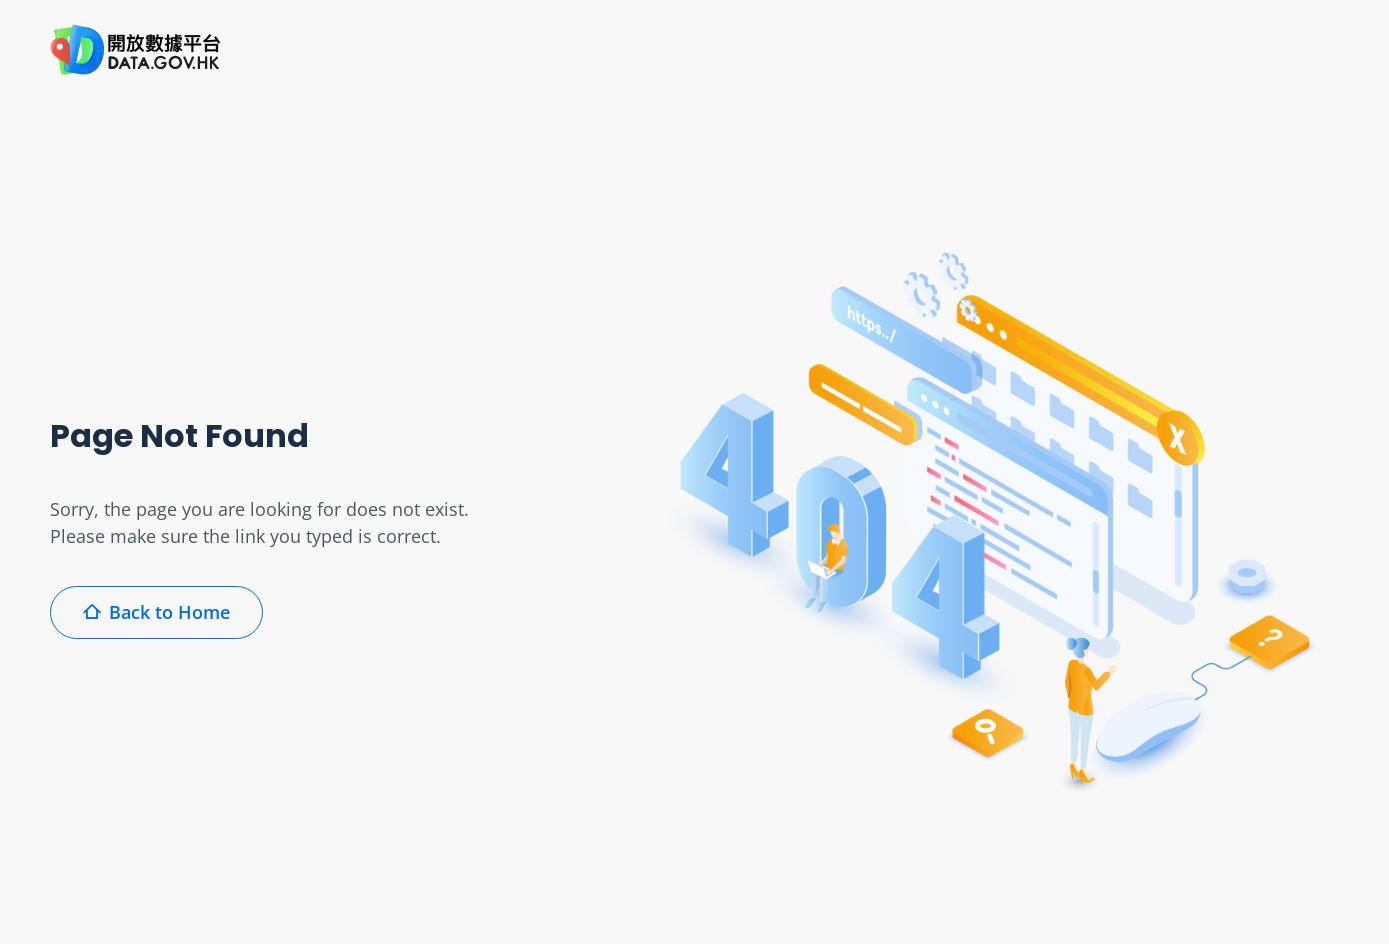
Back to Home (156, 612)
